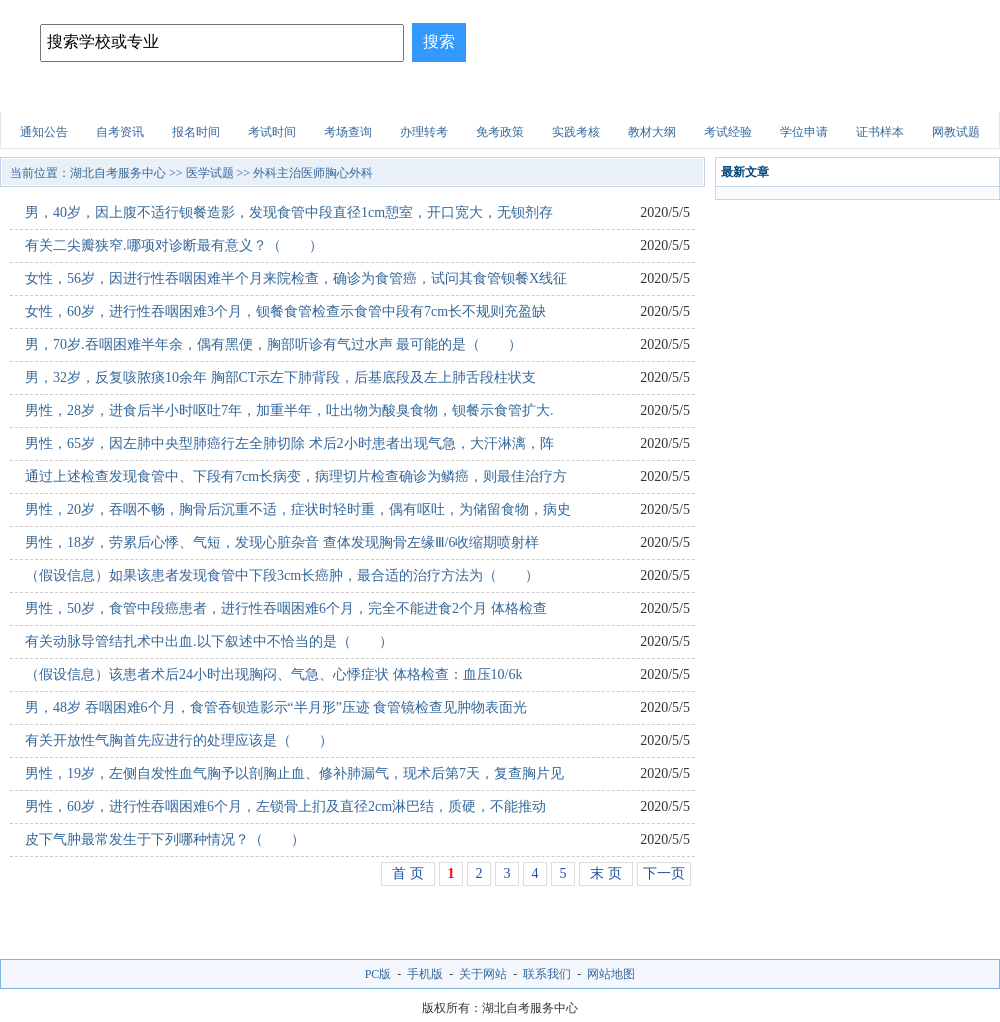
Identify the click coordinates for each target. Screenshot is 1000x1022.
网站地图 (611, 974)
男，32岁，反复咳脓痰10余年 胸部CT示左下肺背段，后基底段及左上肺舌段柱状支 (280, 377)
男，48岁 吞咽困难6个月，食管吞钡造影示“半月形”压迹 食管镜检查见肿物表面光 (276, 707)
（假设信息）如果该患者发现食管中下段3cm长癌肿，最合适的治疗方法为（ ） (282, 575)
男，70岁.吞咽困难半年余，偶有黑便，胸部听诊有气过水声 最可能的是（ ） (273, 344)
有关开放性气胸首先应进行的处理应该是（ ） (179, 740)
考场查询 (348, 132)
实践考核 (576, 132)
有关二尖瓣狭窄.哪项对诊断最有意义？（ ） (174, 245)
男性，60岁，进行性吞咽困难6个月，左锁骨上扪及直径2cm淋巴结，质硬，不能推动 (285, 806)
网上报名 (943, 94)
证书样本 (880, 132)
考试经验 (728, 132)
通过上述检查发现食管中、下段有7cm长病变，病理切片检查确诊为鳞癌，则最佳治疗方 (296, 476)
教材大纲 (652, 132)
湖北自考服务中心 (118, 173)
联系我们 (547, 974)
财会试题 (676, 94)
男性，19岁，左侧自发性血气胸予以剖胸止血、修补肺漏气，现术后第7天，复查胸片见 (294, 773)
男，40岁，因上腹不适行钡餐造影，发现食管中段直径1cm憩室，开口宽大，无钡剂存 (289, 212)
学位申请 (804, 132)
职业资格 (587, 94)
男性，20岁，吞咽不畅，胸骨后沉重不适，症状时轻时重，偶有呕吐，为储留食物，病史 (298, 509)
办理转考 (424, 132)
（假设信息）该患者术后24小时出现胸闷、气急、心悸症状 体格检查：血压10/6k (273, 674)
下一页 (664, 873)
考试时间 (272, 132)
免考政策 (500, 132)
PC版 (378, 974)
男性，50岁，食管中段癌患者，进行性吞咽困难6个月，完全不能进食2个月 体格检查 (286, 608)
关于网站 (483, 974)
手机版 (425, 974)
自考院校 (142, 94)
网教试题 (956, 132)
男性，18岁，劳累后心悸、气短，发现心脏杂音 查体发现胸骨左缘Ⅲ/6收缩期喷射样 (282, 542)
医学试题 (765, 94)
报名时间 (196, 132)
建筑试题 (498, 94)
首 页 (408, 873)
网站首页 (53, 94)
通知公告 (44, 132)
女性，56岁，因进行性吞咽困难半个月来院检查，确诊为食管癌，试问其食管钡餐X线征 (296, 278)
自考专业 (320, 94)
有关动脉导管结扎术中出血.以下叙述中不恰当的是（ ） (209, 641)
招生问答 (409, 94)
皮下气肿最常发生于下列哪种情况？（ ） (165, 839)
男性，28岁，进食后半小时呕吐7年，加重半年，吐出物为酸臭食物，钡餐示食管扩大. (289, 410)
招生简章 (231, 94)
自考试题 (854, 94)
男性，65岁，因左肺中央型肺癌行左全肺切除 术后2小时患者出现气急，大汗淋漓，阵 (289, 443)
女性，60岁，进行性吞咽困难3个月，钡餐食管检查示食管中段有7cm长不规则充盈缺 (285, 311)
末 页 (606, 873)
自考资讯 (120, 132)
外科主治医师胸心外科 (313, 173)
